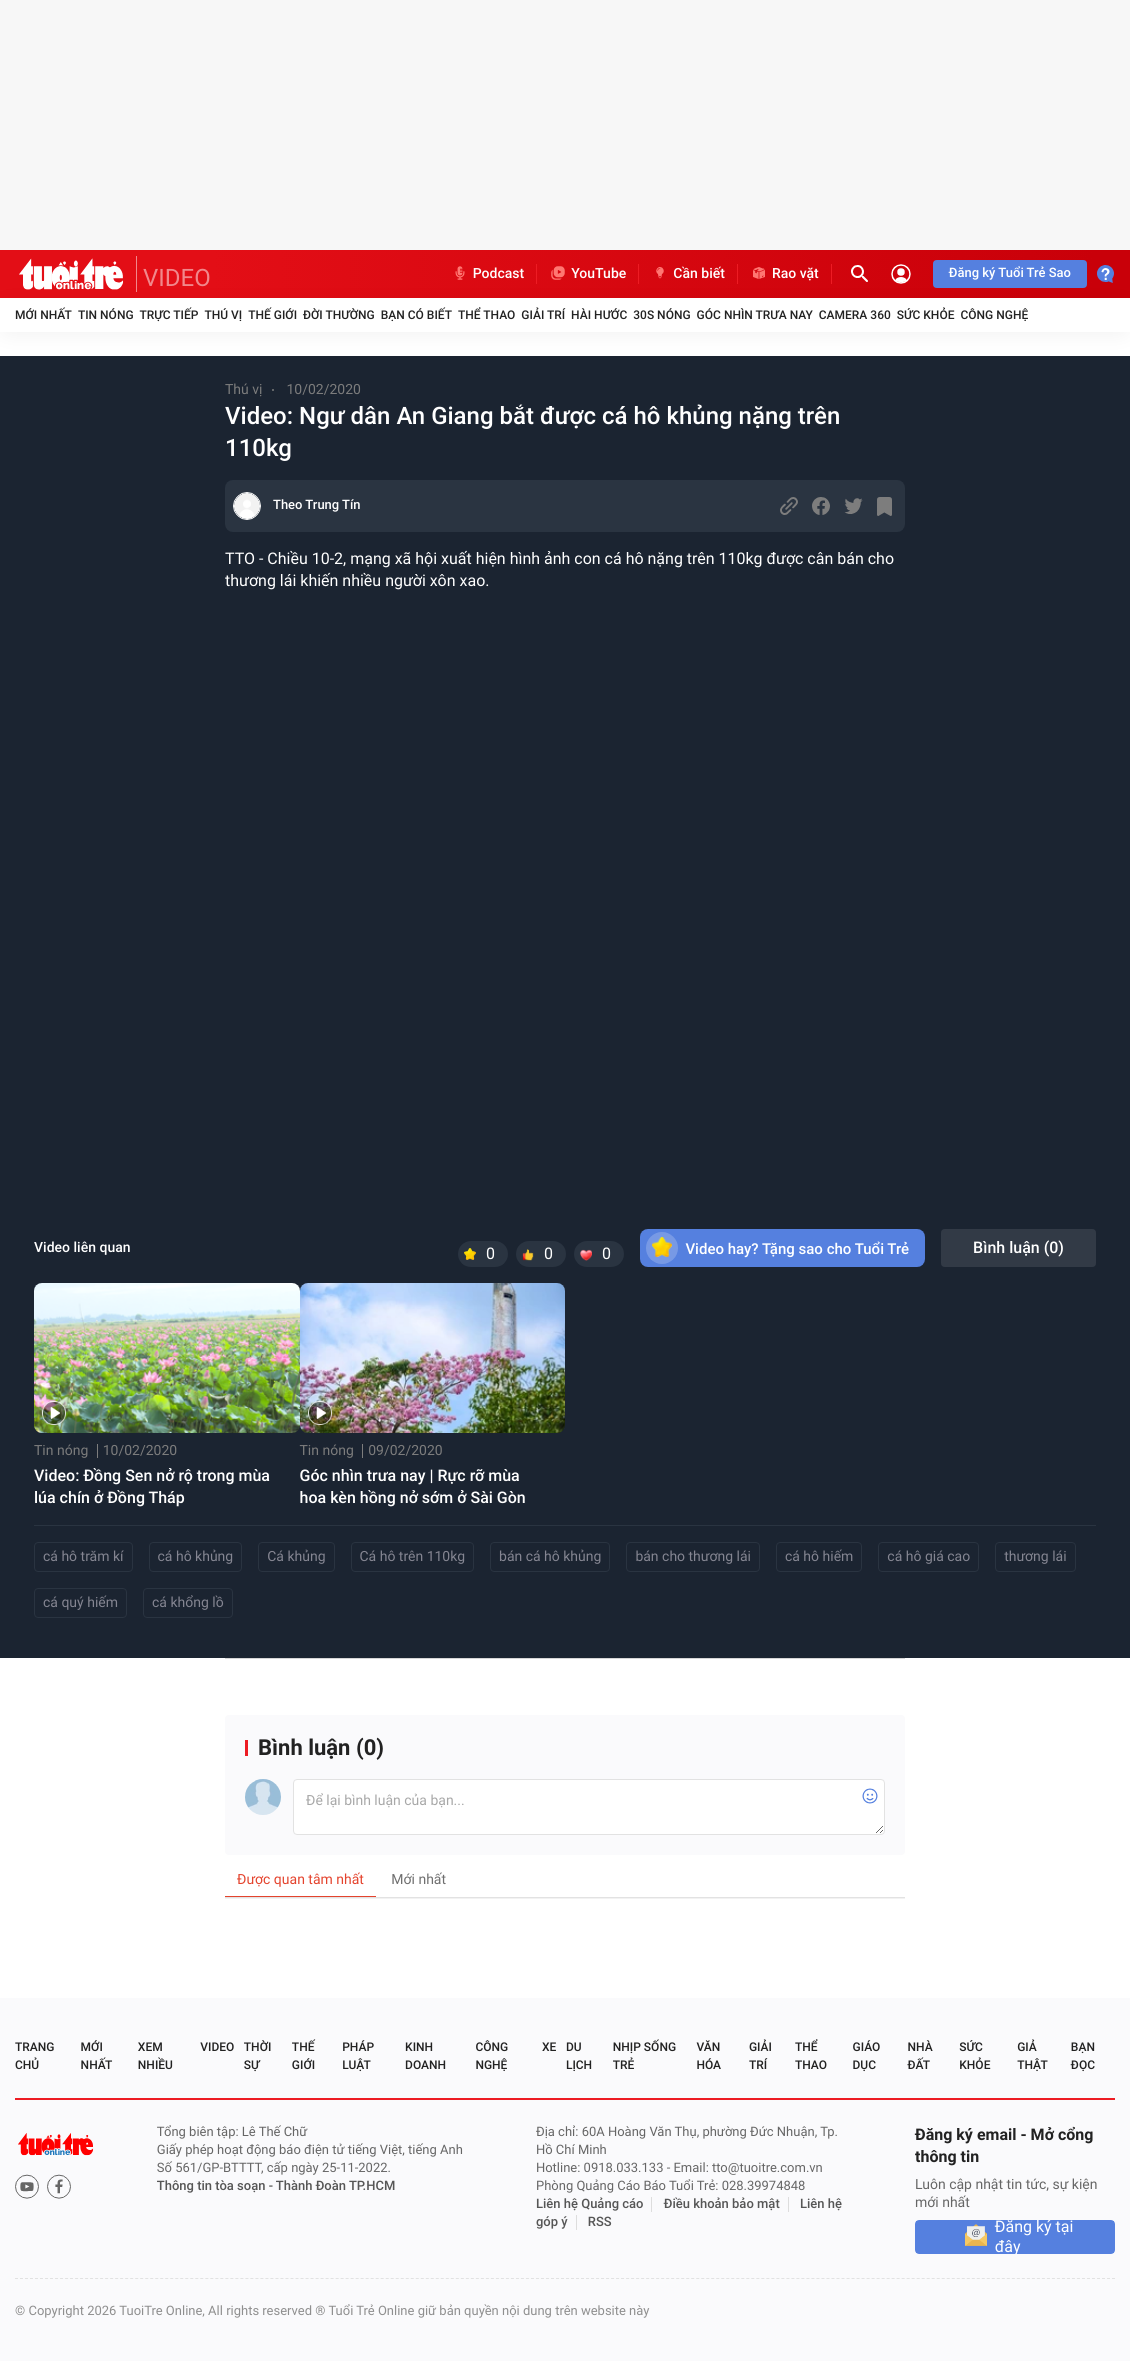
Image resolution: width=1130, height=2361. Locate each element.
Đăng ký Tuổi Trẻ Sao (1010, 273)
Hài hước (599, 315)
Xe (549, 2047)
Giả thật (1032, 2056)
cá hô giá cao (928, 1557)
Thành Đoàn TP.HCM (335, 2186)
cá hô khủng (196, 1557)
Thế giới (272, 315)
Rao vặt (784, 274)
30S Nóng (661, 315)
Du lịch (579, 2056)
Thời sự (258, 2056)
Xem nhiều (155, 2056)
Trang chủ (34, 2056)
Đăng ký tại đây (1034, 2237)
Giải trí (543, 315)
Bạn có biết (416, 315)
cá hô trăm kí (83, 1557)
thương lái (1035, 1557)
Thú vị (223, 315)
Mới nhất (43, 315)
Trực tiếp (169, 315)
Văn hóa (708, 2056)
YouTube (587, 274)
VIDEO (177, 278)
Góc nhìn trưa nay (755, 315)
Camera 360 (855, 315)
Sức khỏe (926, 315)
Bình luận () (1018, 1247)
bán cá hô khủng (550, 1557)
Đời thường (339, 315)
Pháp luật (358, 2056)
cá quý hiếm (80, 1603)
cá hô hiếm (819, 1557)
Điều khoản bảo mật (722, 2204)
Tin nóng (106, 315)
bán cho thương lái (693, 1557)
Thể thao (486, 315)
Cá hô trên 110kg (413, 1557)
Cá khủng (296, 1557)
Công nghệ (994, 315)
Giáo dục (867, 2056)
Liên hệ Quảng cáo (590, 2204)
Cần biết (688, 274)
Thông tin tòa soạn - (216, 2186)
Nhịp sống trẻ (644, 2056)
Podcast (488, 274)
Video (217, 2047)
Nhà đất (919, 2056)
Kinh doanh (425, 2056)
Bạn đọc (1083, 2056)
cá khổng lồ (188, 1603)
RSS (600, 2222)
